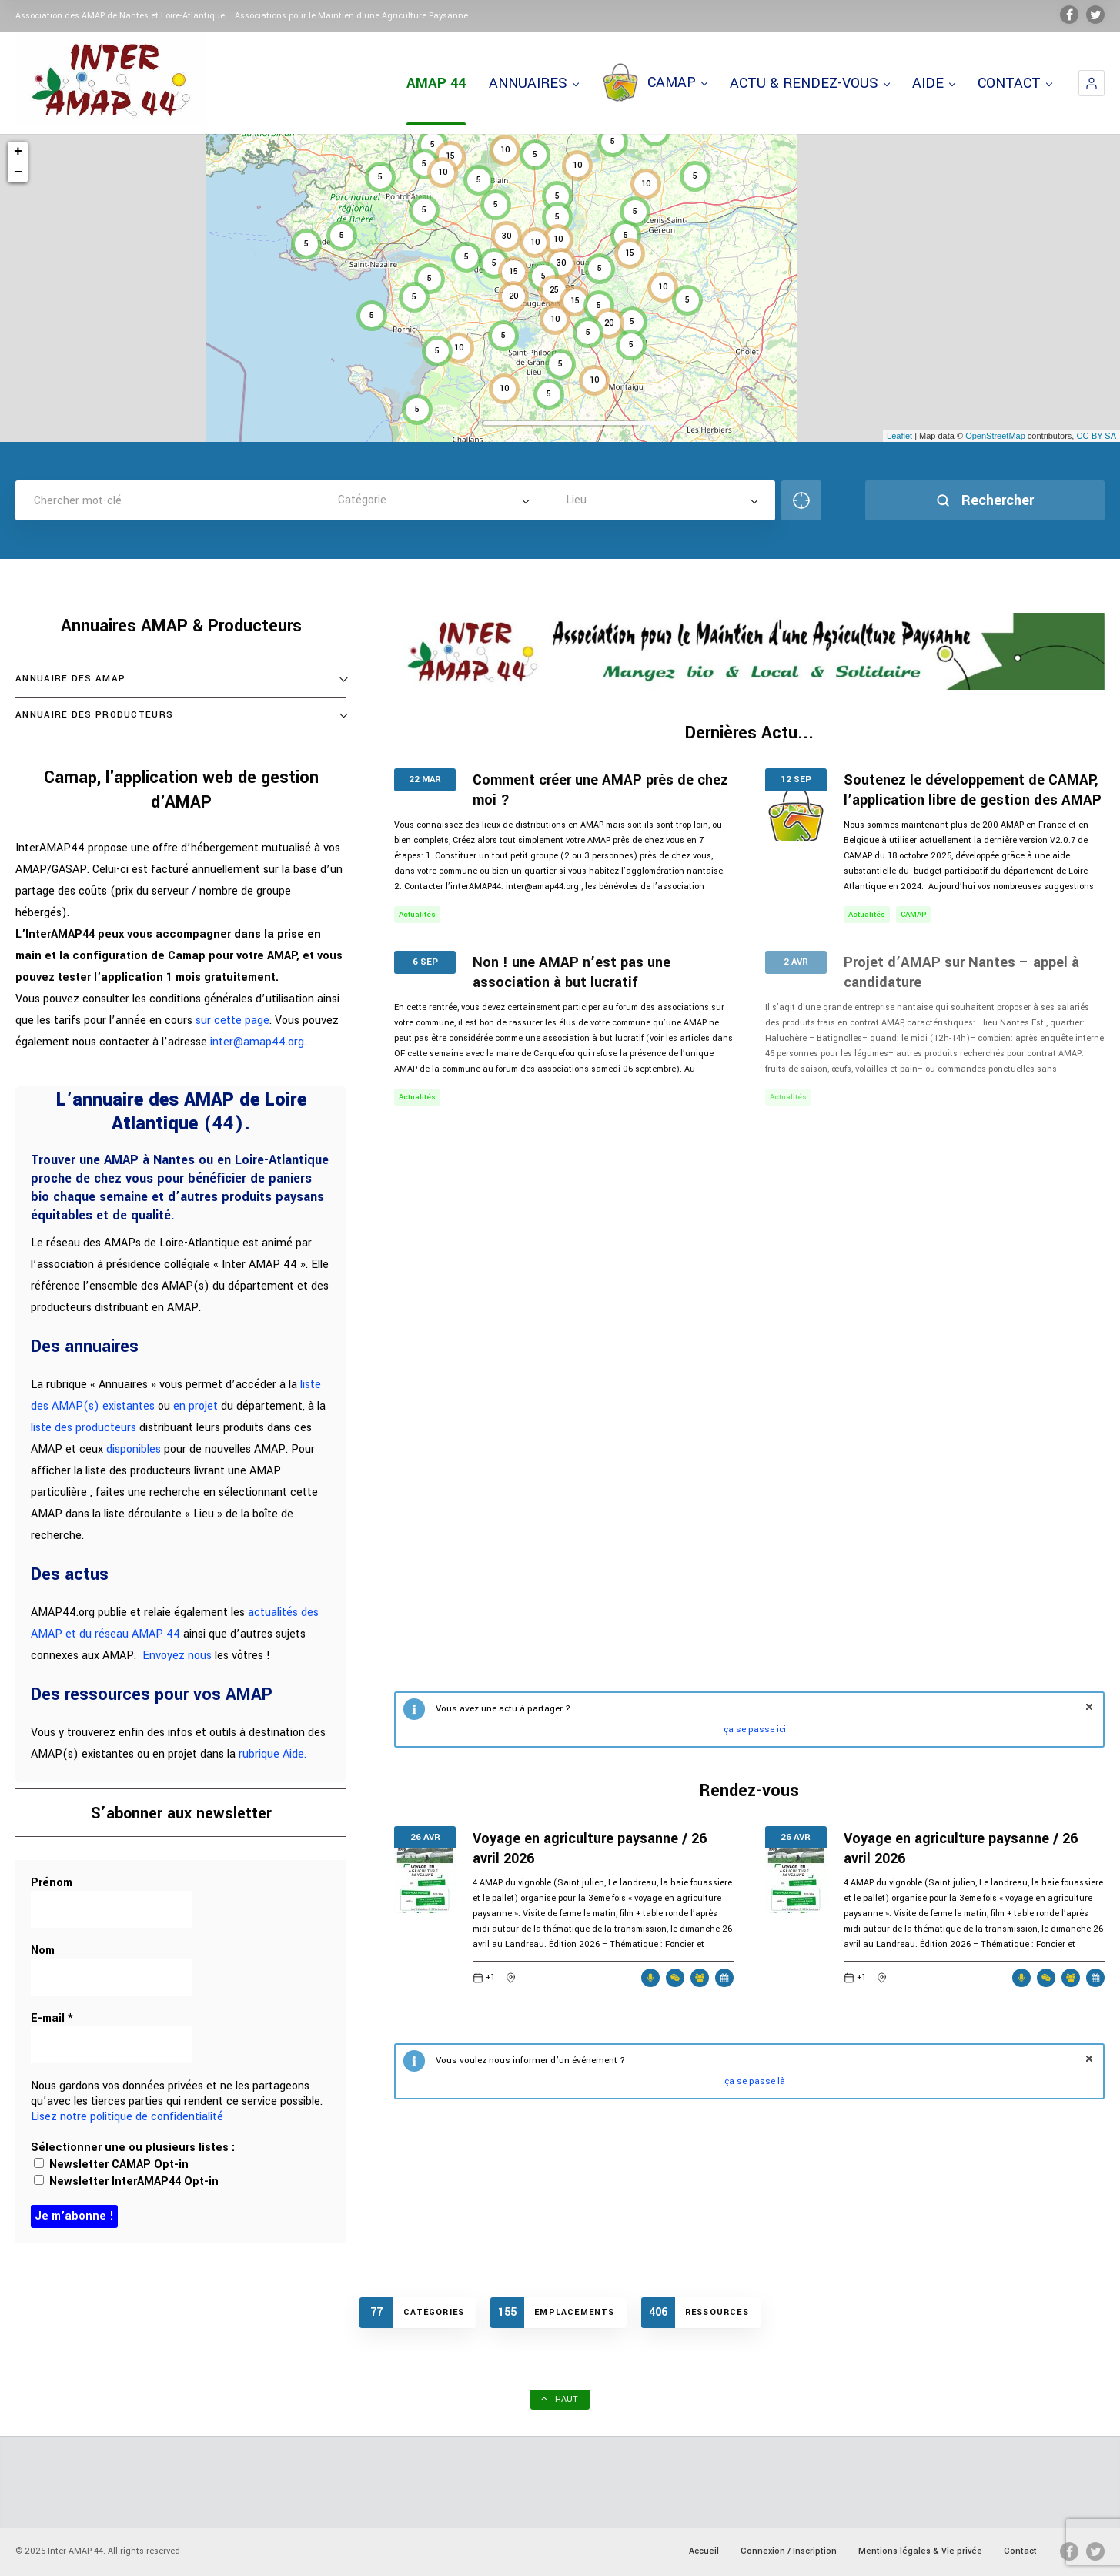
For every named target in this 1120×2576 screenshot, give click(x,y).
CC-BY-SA (1096, 435)
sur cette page (232, 1020)
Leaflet (899, 435)
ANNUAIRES (533, 83)
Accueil (704, 2551)
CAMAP (654, 83)
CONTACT (1014, 83)
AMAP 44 (436, 83)
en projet (195, 1406)
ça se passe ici (755, 1729)
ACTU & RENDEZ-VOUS (809, 83)
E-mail (52, 2018)
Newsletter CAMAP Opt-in (111, 2164)
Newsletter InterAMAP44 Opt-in (126, 2181)
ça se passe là (754, 2081)
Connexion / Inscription (789, 2551)
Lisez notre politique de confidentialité (127, 2117)
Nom (43, 1951)
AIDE (933, 83)
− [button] (18, 172)
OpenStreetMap (995, 435)
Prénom (51, 1883)
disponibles (133, 1449)
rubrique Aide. (272, 1754)
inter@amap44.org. (258, 1042)
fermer (1089, 1707)
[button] (1091, 83)
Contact (1020, 2551)
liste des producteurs (83, 1428)
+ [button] (18, 151)
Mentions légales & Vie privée (920, 2551)
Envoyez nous (177, 1656)
